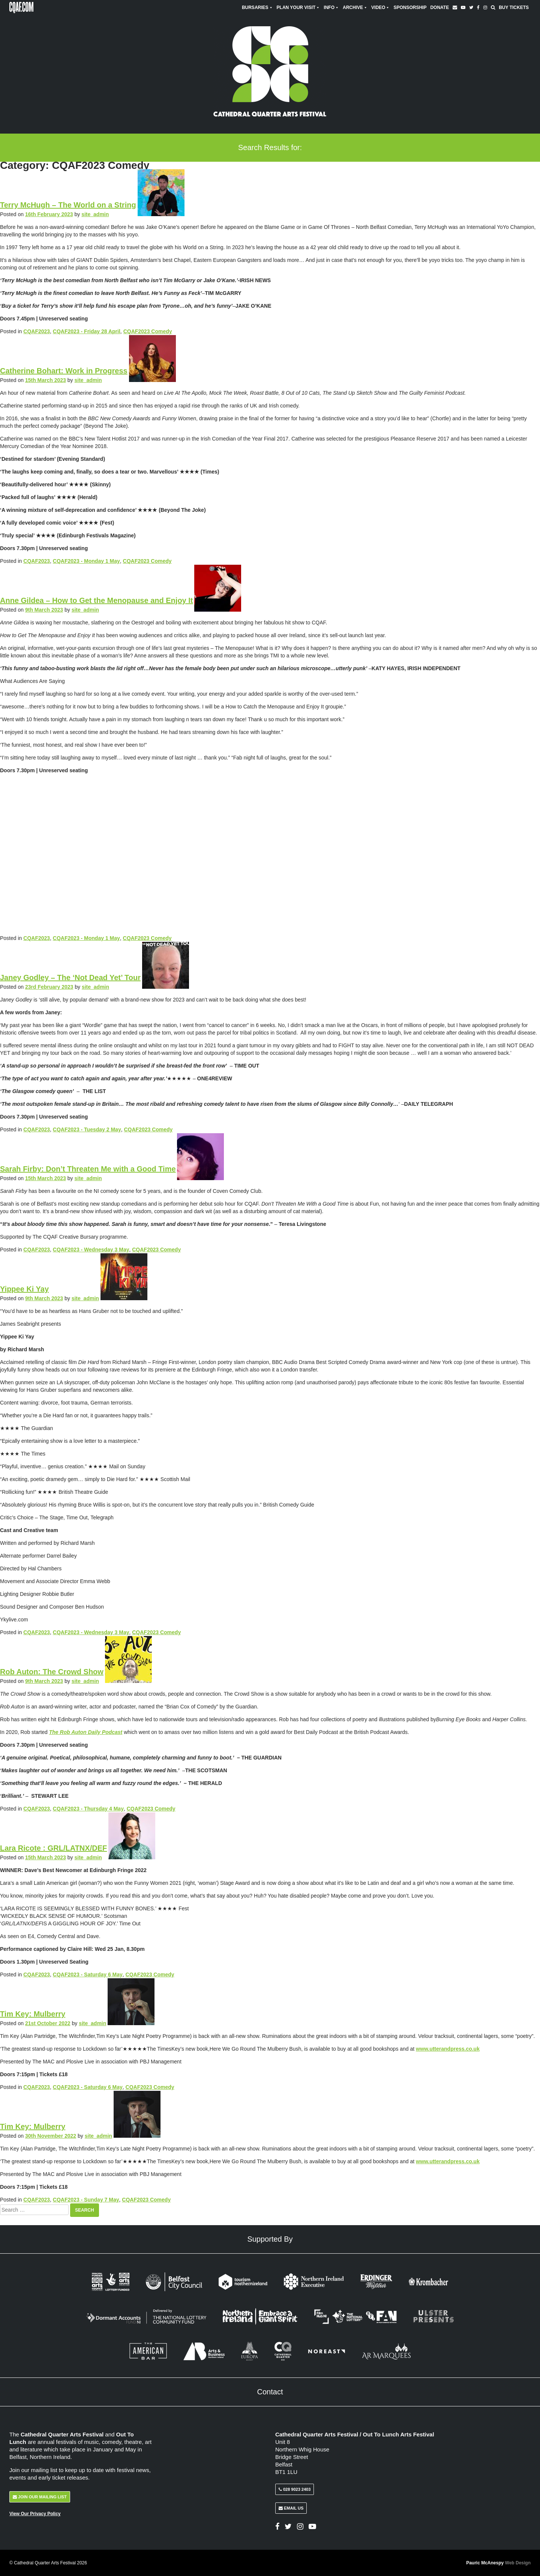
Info (331, 7)
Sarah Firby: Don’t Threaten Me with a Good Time (88, 1169)
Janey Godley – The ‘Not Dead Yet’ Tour (70, 977)
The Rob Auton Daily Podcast (86, 1732)
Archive (355, 7)
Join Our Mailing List (40, 2497)
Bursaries (257, 7)
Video (380, 7)
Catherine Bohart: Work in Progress (64, 371)
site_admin (95, 214)
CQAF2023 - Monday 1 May (86, 561)
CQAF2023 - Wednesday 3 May (91, 1250)
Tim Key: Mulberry (32, 2014)
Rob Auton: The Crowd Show (52, 1672)
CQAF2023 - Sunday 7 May (86, 2200)
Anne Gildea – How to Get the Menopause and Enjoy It (96, 600)
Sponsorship (409, 7)
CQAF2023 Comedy (147, 331)
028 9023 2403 (294, 2489)
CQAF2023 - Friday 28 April (86, 331)
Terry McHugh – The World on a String (68, 205)
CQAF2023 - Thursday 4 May (88, 1809)
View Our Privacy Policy (35, 2513)
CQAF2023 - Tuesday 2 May (87, 1129)
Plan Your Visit (298, 7)
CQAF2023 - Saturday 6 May (88, 1974)
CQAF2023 (36, 331)
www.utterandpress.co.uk (448, 2049)
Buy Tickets (514, 7)
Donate (439, 7)
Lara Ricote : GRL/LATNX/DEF (53, 1848)
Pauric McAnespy (498, 2562)
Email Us (291, 2508)
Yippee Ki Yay (24, 1289)
